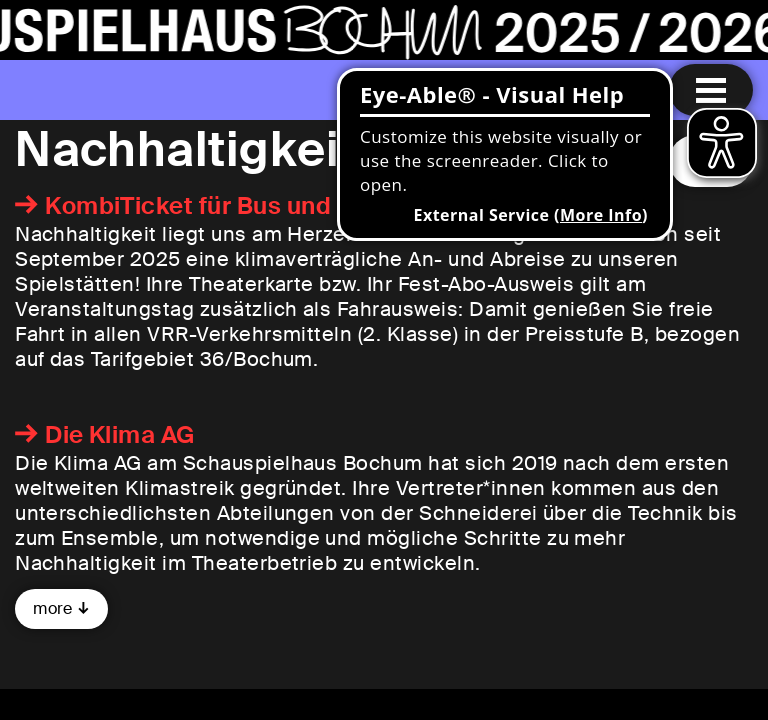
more (53, 608)
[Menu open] (711, 90)
